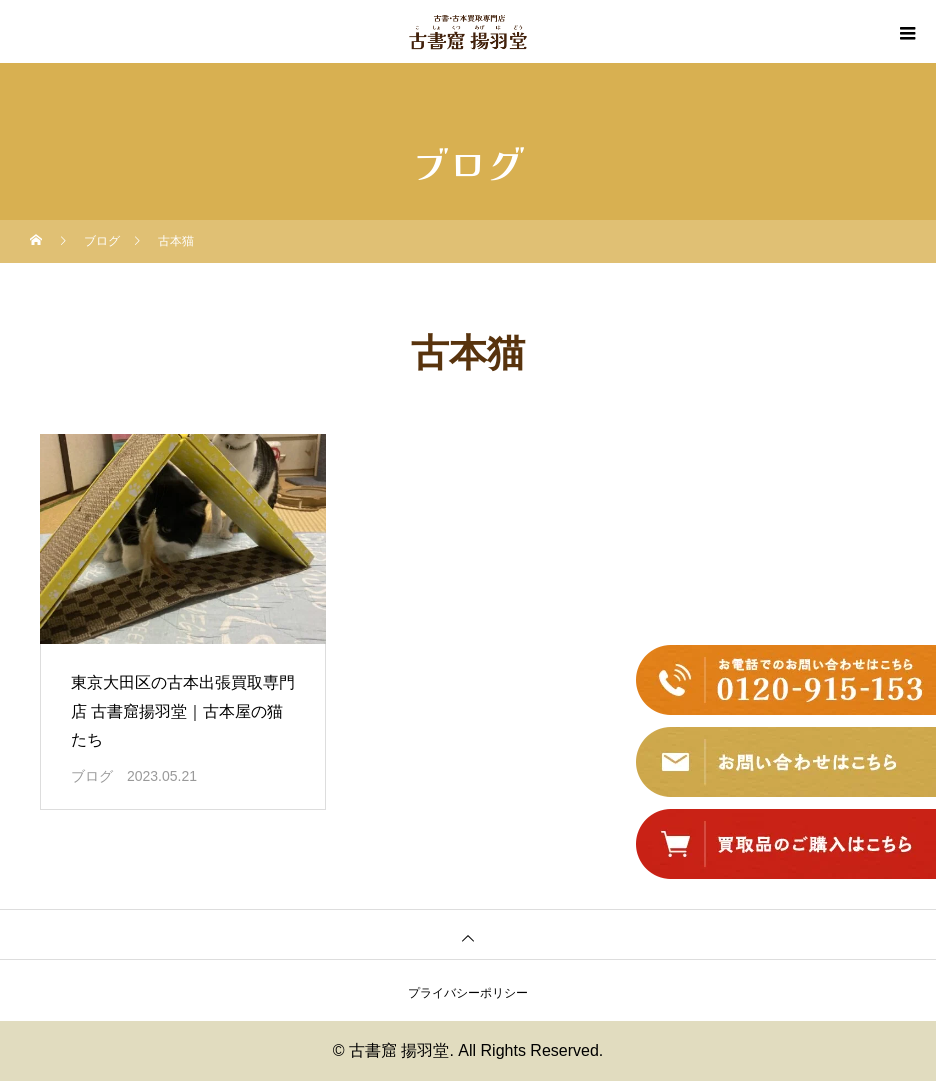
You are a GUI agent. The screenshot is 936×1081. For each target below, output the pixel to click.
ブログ (92, 776)
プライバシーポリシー (468, 993)
